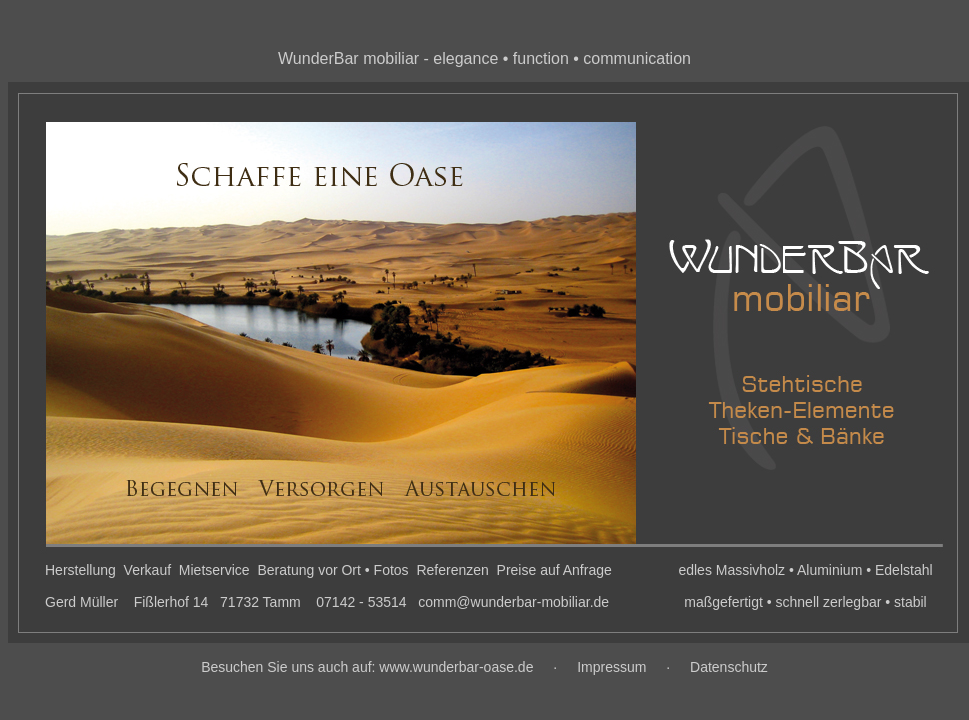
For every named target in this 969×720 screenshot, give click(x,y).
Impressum (611, 667)
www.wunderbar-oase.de (456, 667)
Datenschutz (729, 667)
